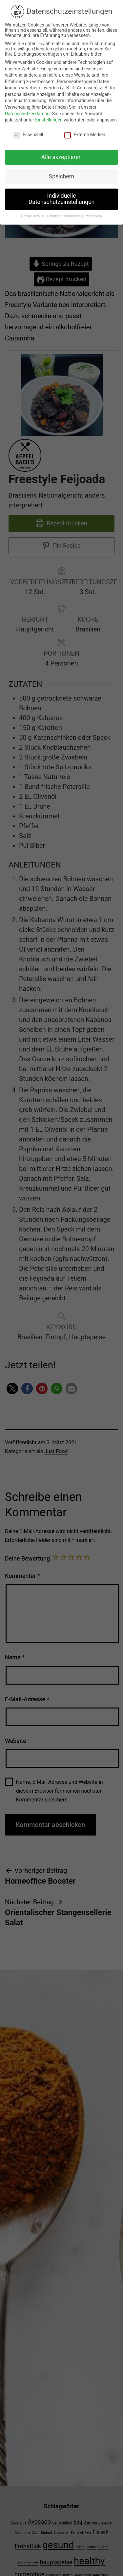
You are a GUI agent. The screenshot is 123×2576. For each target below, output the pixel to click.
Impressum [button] (93, 210)
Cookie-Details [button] (32, 210)
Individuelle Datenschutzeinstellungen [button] (61, 192)
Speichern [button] (61, 170)
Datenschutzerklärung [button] (64, 210)
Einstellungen (49, 113)
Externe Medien (84, 128)
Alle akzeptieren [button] (61, 150)
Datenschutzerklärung (27, 107)
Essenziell (28, 128)
